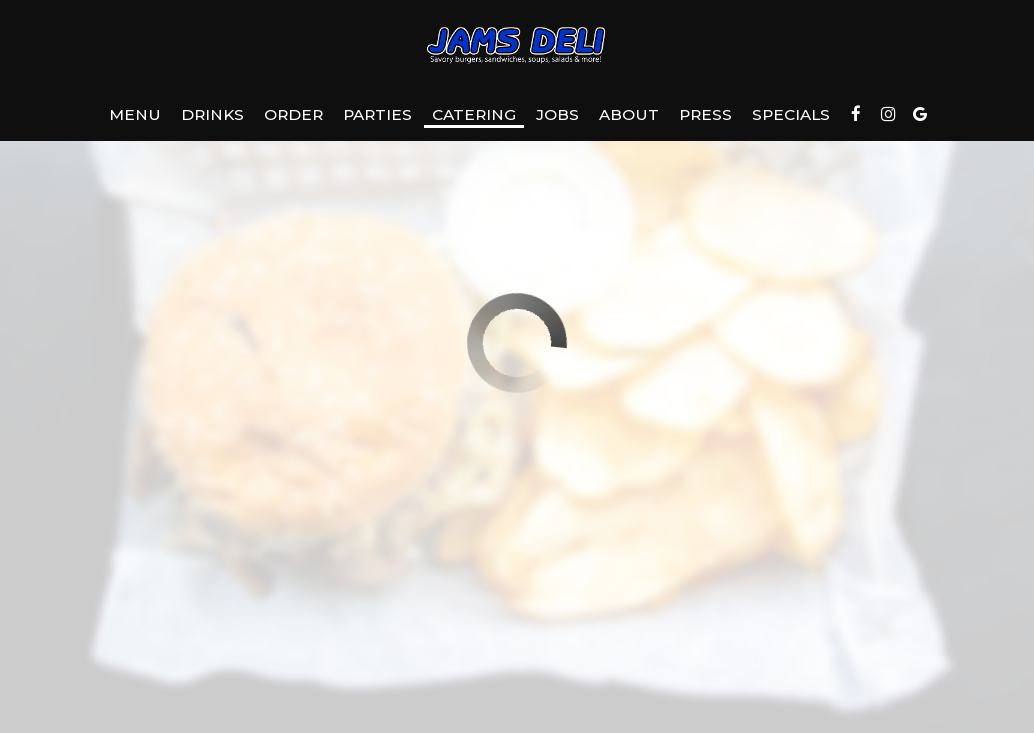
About (629, 114)
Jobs (557, 114)
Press (705, 114)
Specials (791, 114)
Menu (135, 114)
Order (293, 114)
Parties (377, 114)
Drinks (212, 114)
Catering (474, 114)
